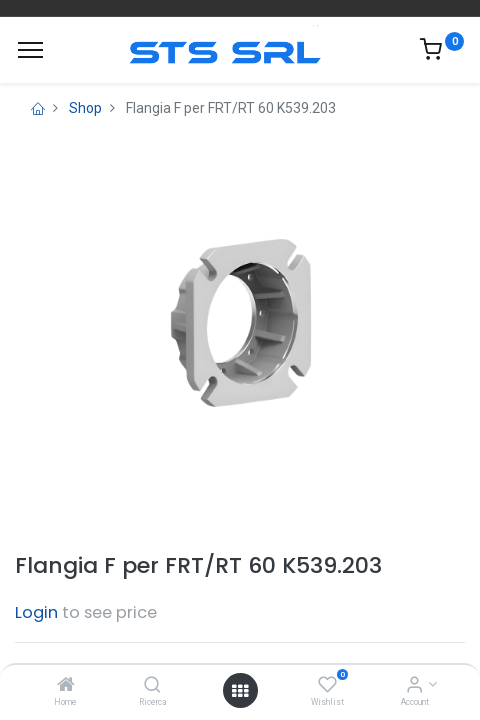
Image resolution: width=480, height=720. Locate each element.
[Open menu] (240, 691)
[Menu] (30, 50)
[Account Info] (414, 686)
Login (36, 612)
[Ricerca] (152, 686)
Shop (85, 108)
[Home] (66, 686)
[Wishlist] (327, 686)
